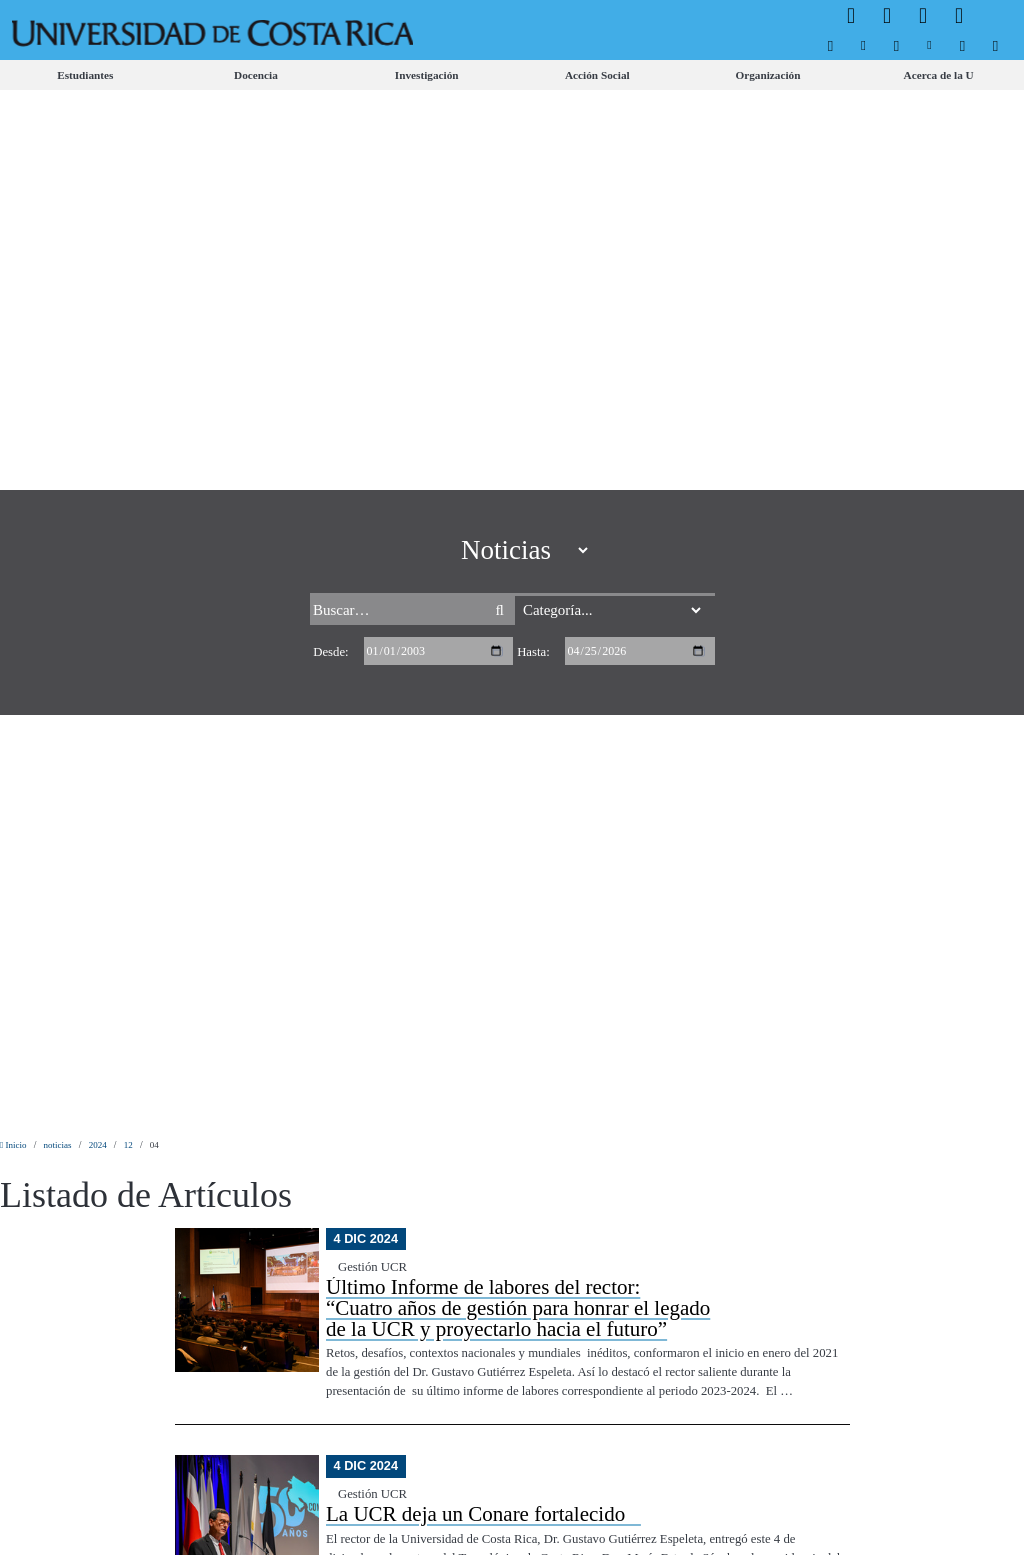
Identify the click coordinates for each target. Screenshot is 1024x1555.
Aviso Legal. (349, 1522)
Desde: (330, 140)
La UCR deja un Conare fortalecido (483, 490)
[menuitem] (830, 45)
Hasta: (533, 140)
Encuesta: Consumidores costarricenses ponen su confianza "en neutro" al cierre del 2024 (520, 706)
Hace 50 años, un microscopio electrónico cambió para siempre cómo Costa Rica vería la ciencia (535, 912)
